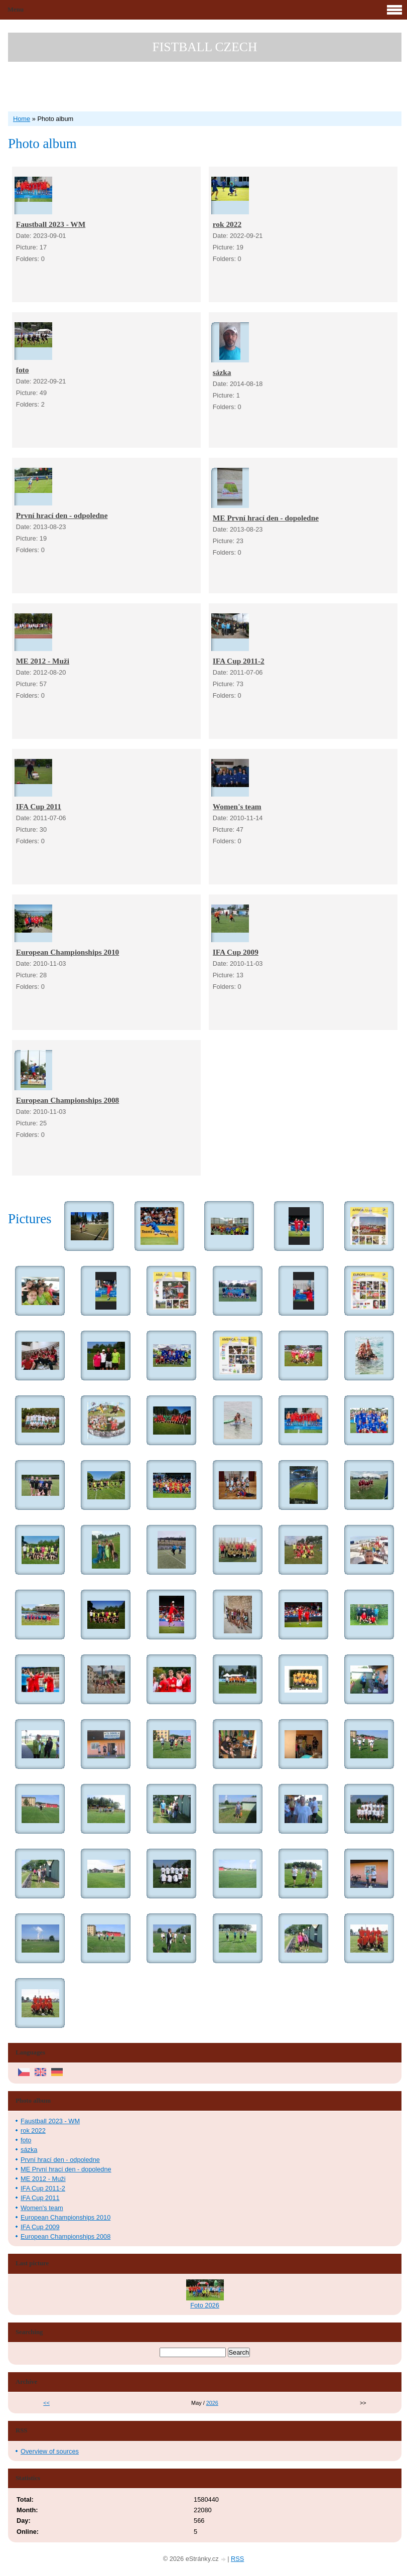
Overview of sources (50, 2451)
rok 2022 (227, 224)
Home (21, 118)
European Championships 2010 (67, 952)
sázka (222, 372)
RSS (237, 2558)
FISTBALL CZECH (205, 47)
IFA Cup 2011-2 (238, 661)
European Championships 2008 (67, 1100)
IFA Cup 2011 (38, 806)
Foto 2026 (204, 2305)
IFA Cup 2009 (235, 952)
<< (46, 2403)
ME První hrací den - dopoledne (266, 517)
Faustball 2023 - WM (50, 224)
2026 (212, 2403)
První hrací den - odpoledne (62, 515)
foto (22, 369)
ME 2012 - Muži (42, 661)
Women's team (237, 806)
